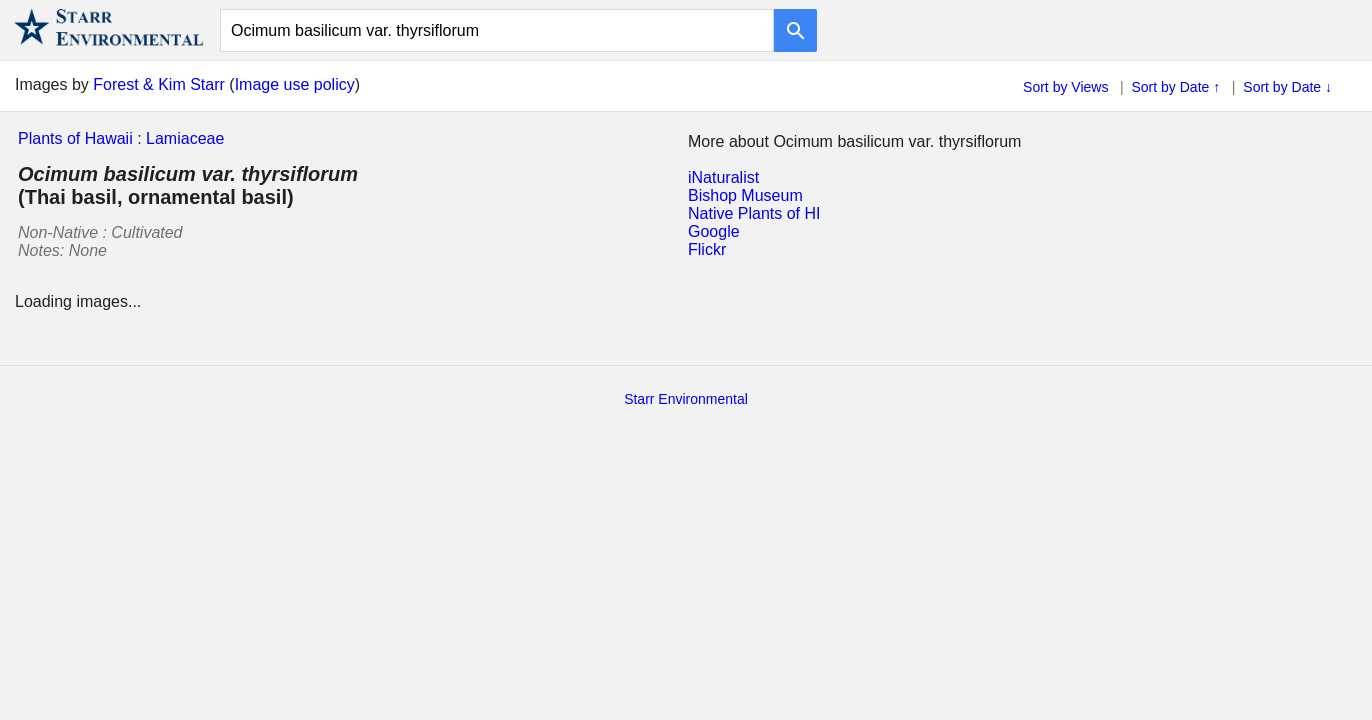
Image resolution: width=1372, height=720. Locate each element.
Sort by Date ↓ (1287, 87)
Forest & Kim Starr (159, 84)
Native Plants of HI (754, 213)
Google (714, 231)
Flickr (707, 249)
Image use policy (295, 84)
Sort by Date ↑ (1176, 87)
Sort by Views (1065, 87)
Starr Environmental (686, 399)
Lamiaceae (185, 138)
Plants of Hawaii (75, 138)
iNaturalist (723, 177)
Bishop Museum (745, 195)
